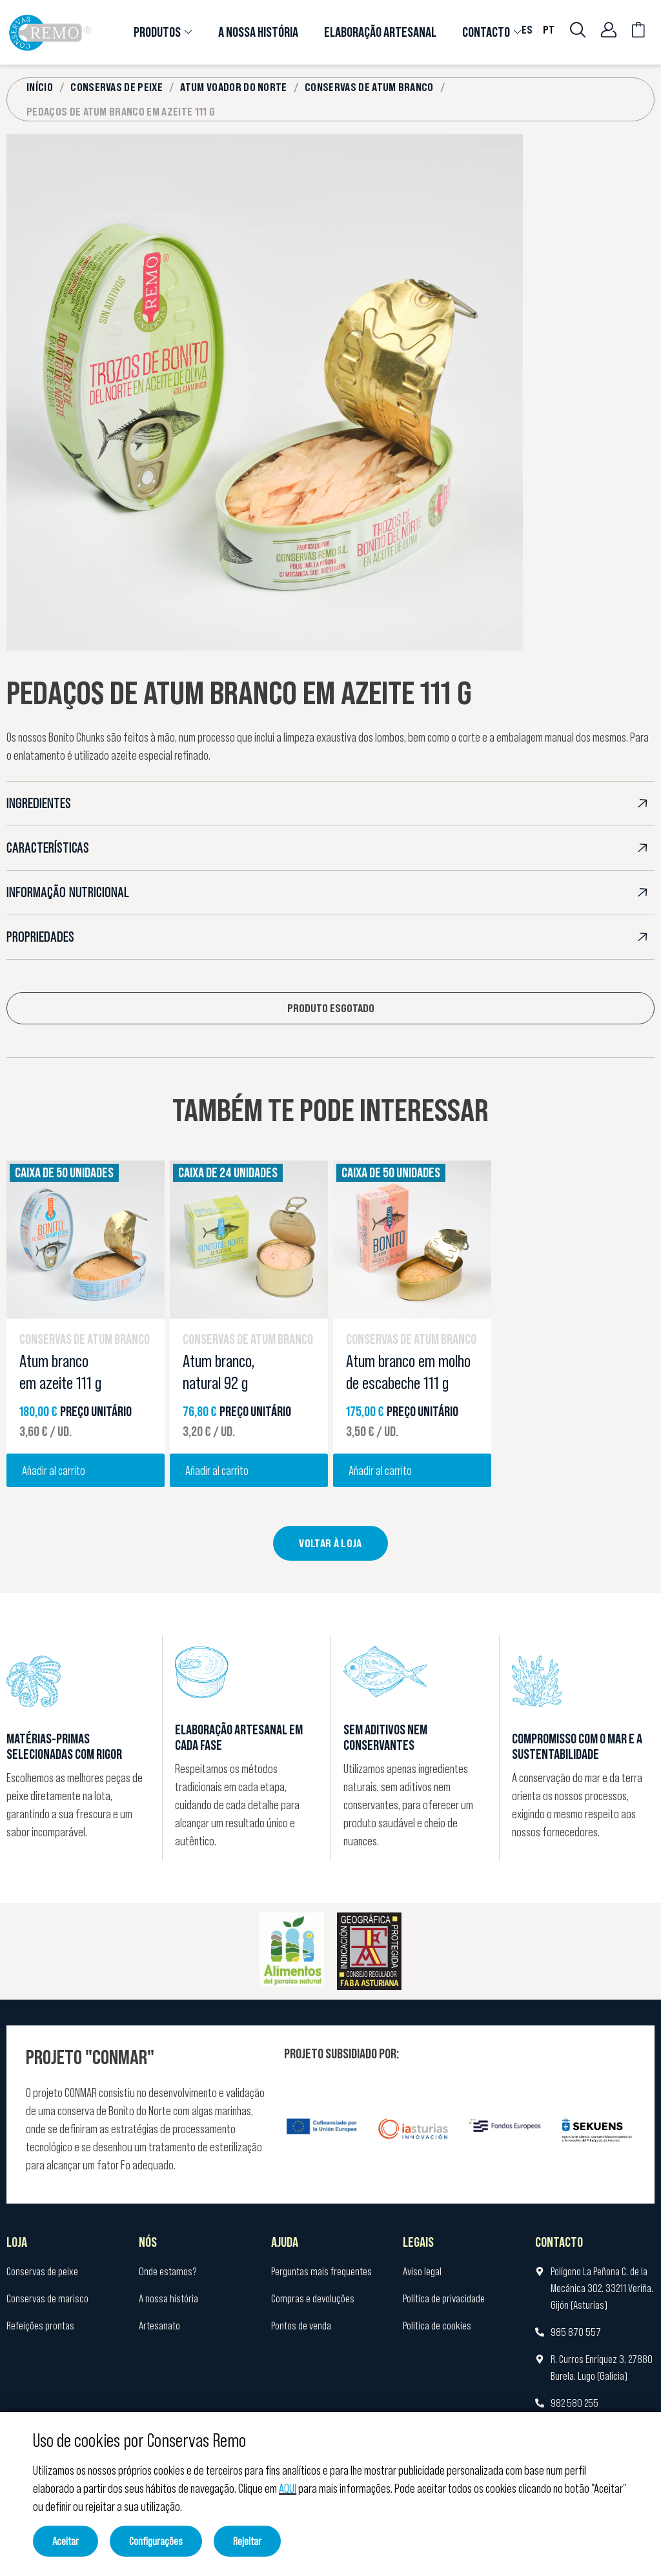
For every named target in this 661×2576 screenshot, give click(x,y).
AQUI (287, 2488)
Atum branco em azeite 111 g (60, 1372)
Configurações (156, 2541)
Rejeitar (247, 2541)
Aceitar (65, 2541)
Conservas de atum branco (84, 1339)
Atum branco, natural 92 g (219, 1372)
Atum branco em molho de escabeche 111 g (408, 1372)
